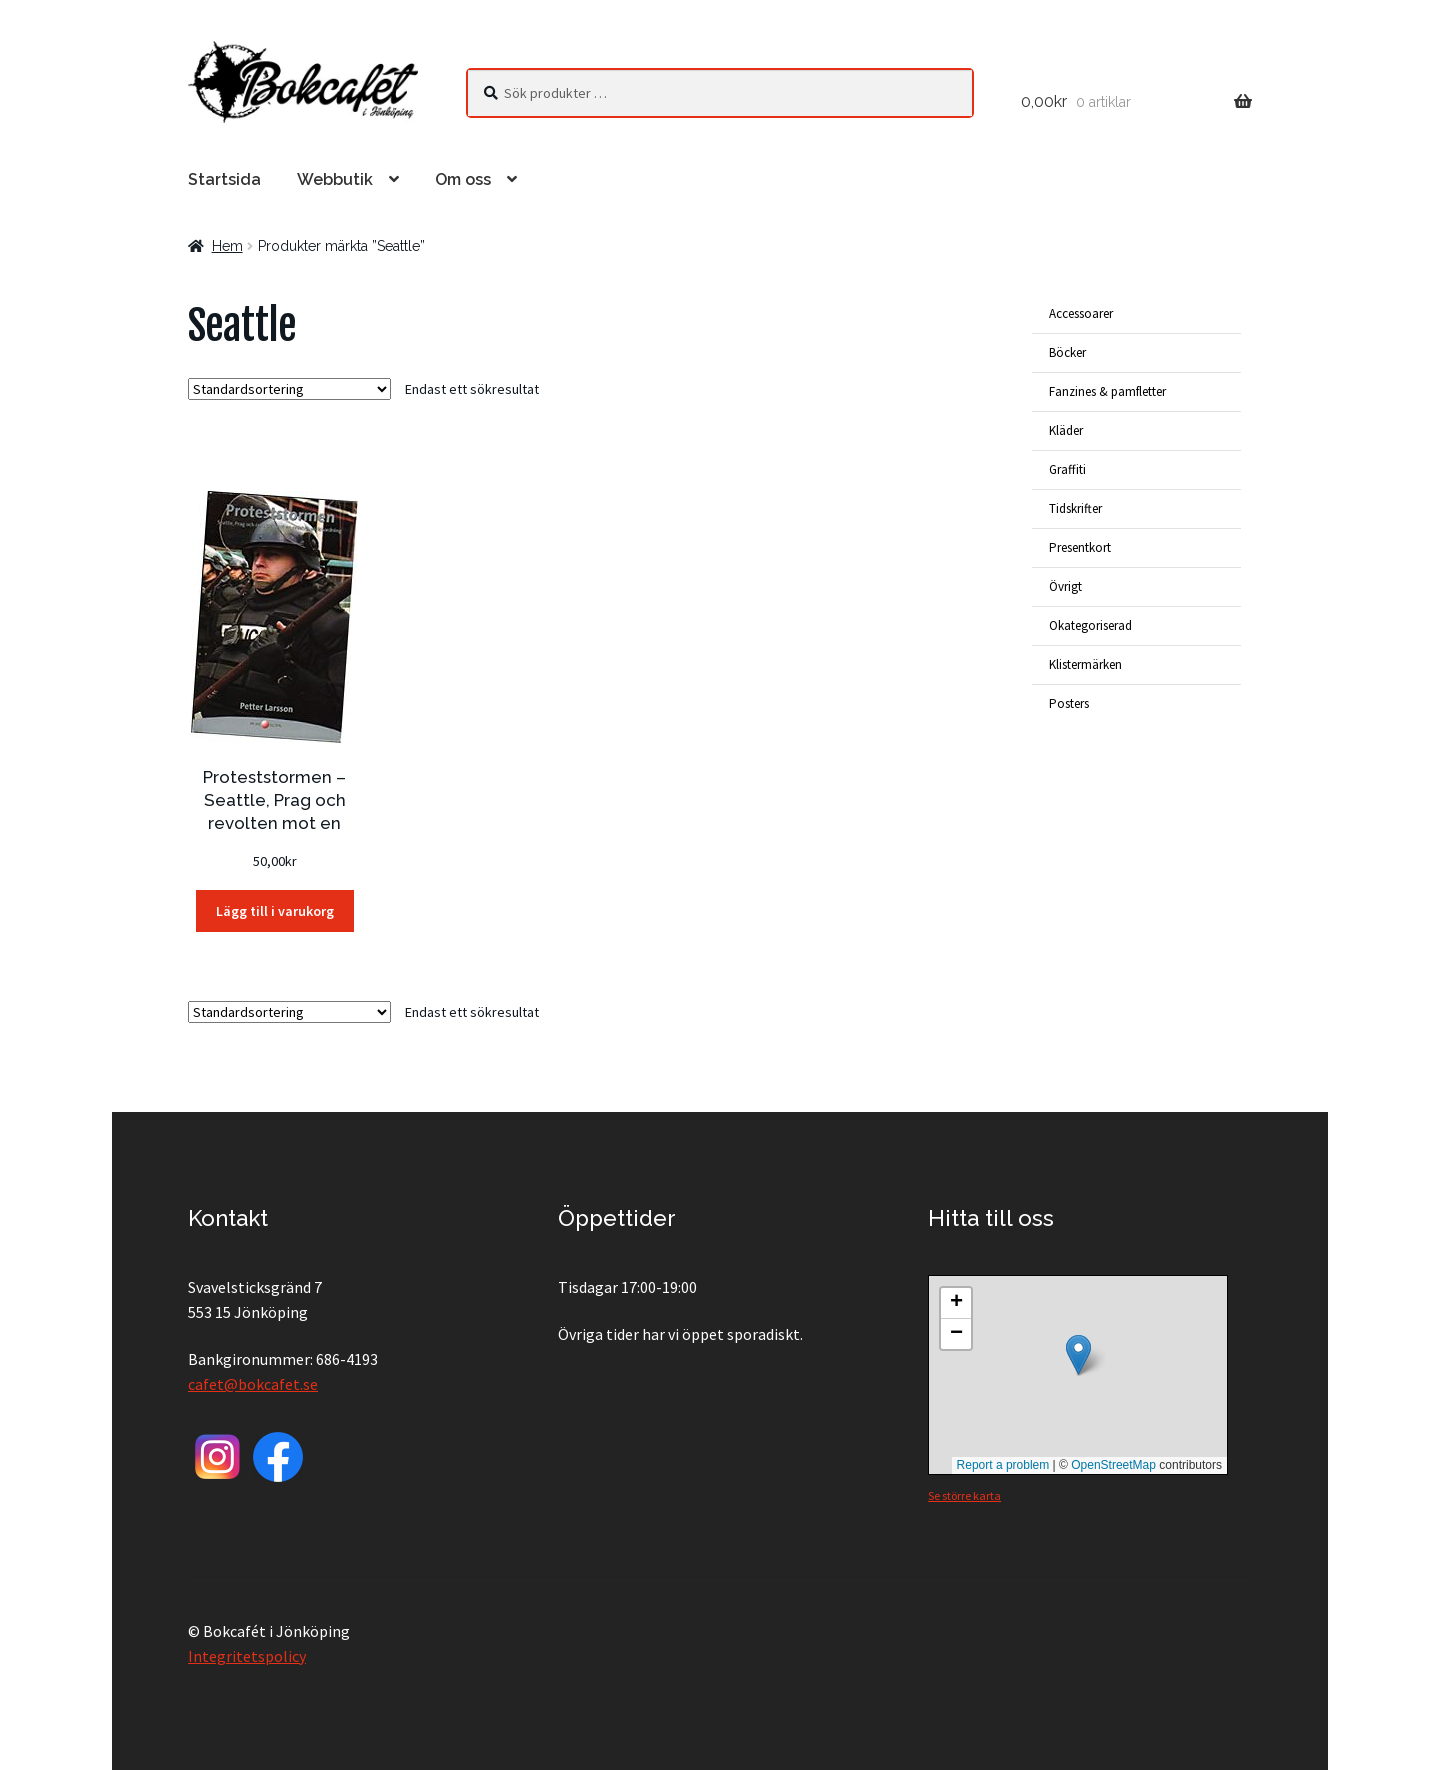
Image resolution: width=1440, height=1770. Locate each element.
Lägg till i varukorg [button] (275, 911)
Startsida (224, 179)
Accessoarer (1081, 313)
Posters (1069, 703)
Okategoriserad (1090, 625)
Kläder (1066, 430)
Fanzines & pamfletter (1107, 391)
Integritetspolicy (247, 1656)
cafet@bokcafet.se (253, 1384)
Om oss (463, 179)
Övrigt (1065, 586)
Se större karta (964, 1495)
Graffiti (1067, 469)
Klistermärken (1085, 664)
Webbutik (335, 179)
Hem (227, 246)
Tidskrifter (1075, 508)
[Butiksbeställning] (289, 389)
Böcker (1067, 352)
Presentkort (1080, 547)
